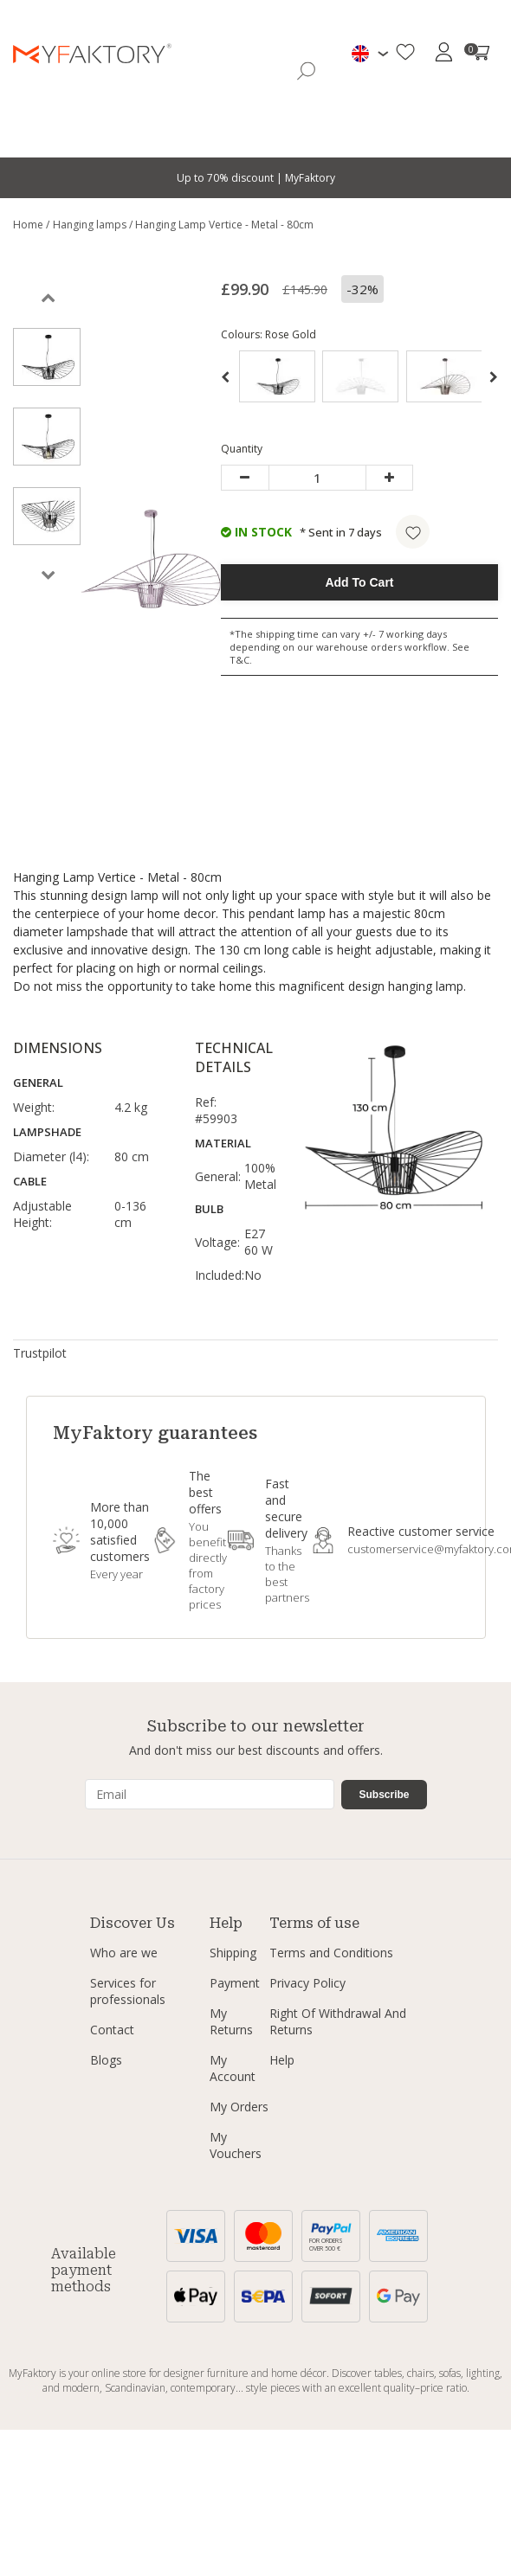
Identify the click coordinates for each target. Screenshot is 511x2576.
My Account (233, 2068)
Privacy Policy (307, 1983)
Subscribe (384, 1795)
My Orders (239, 2106)
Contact (112, 2029)
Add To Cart (359, 582)
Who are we (124, 1952)
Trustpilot (40, 1353)
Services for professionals (127, 1991)
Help (281, 2060)
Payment (235, 1983)
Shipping (233, 1952)
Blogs (106, 2060)
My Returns (231, 2021)
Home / (31, 224)
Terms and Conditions (331, 1952)
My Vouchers (236, 2145)
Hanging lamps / (94, 224)
